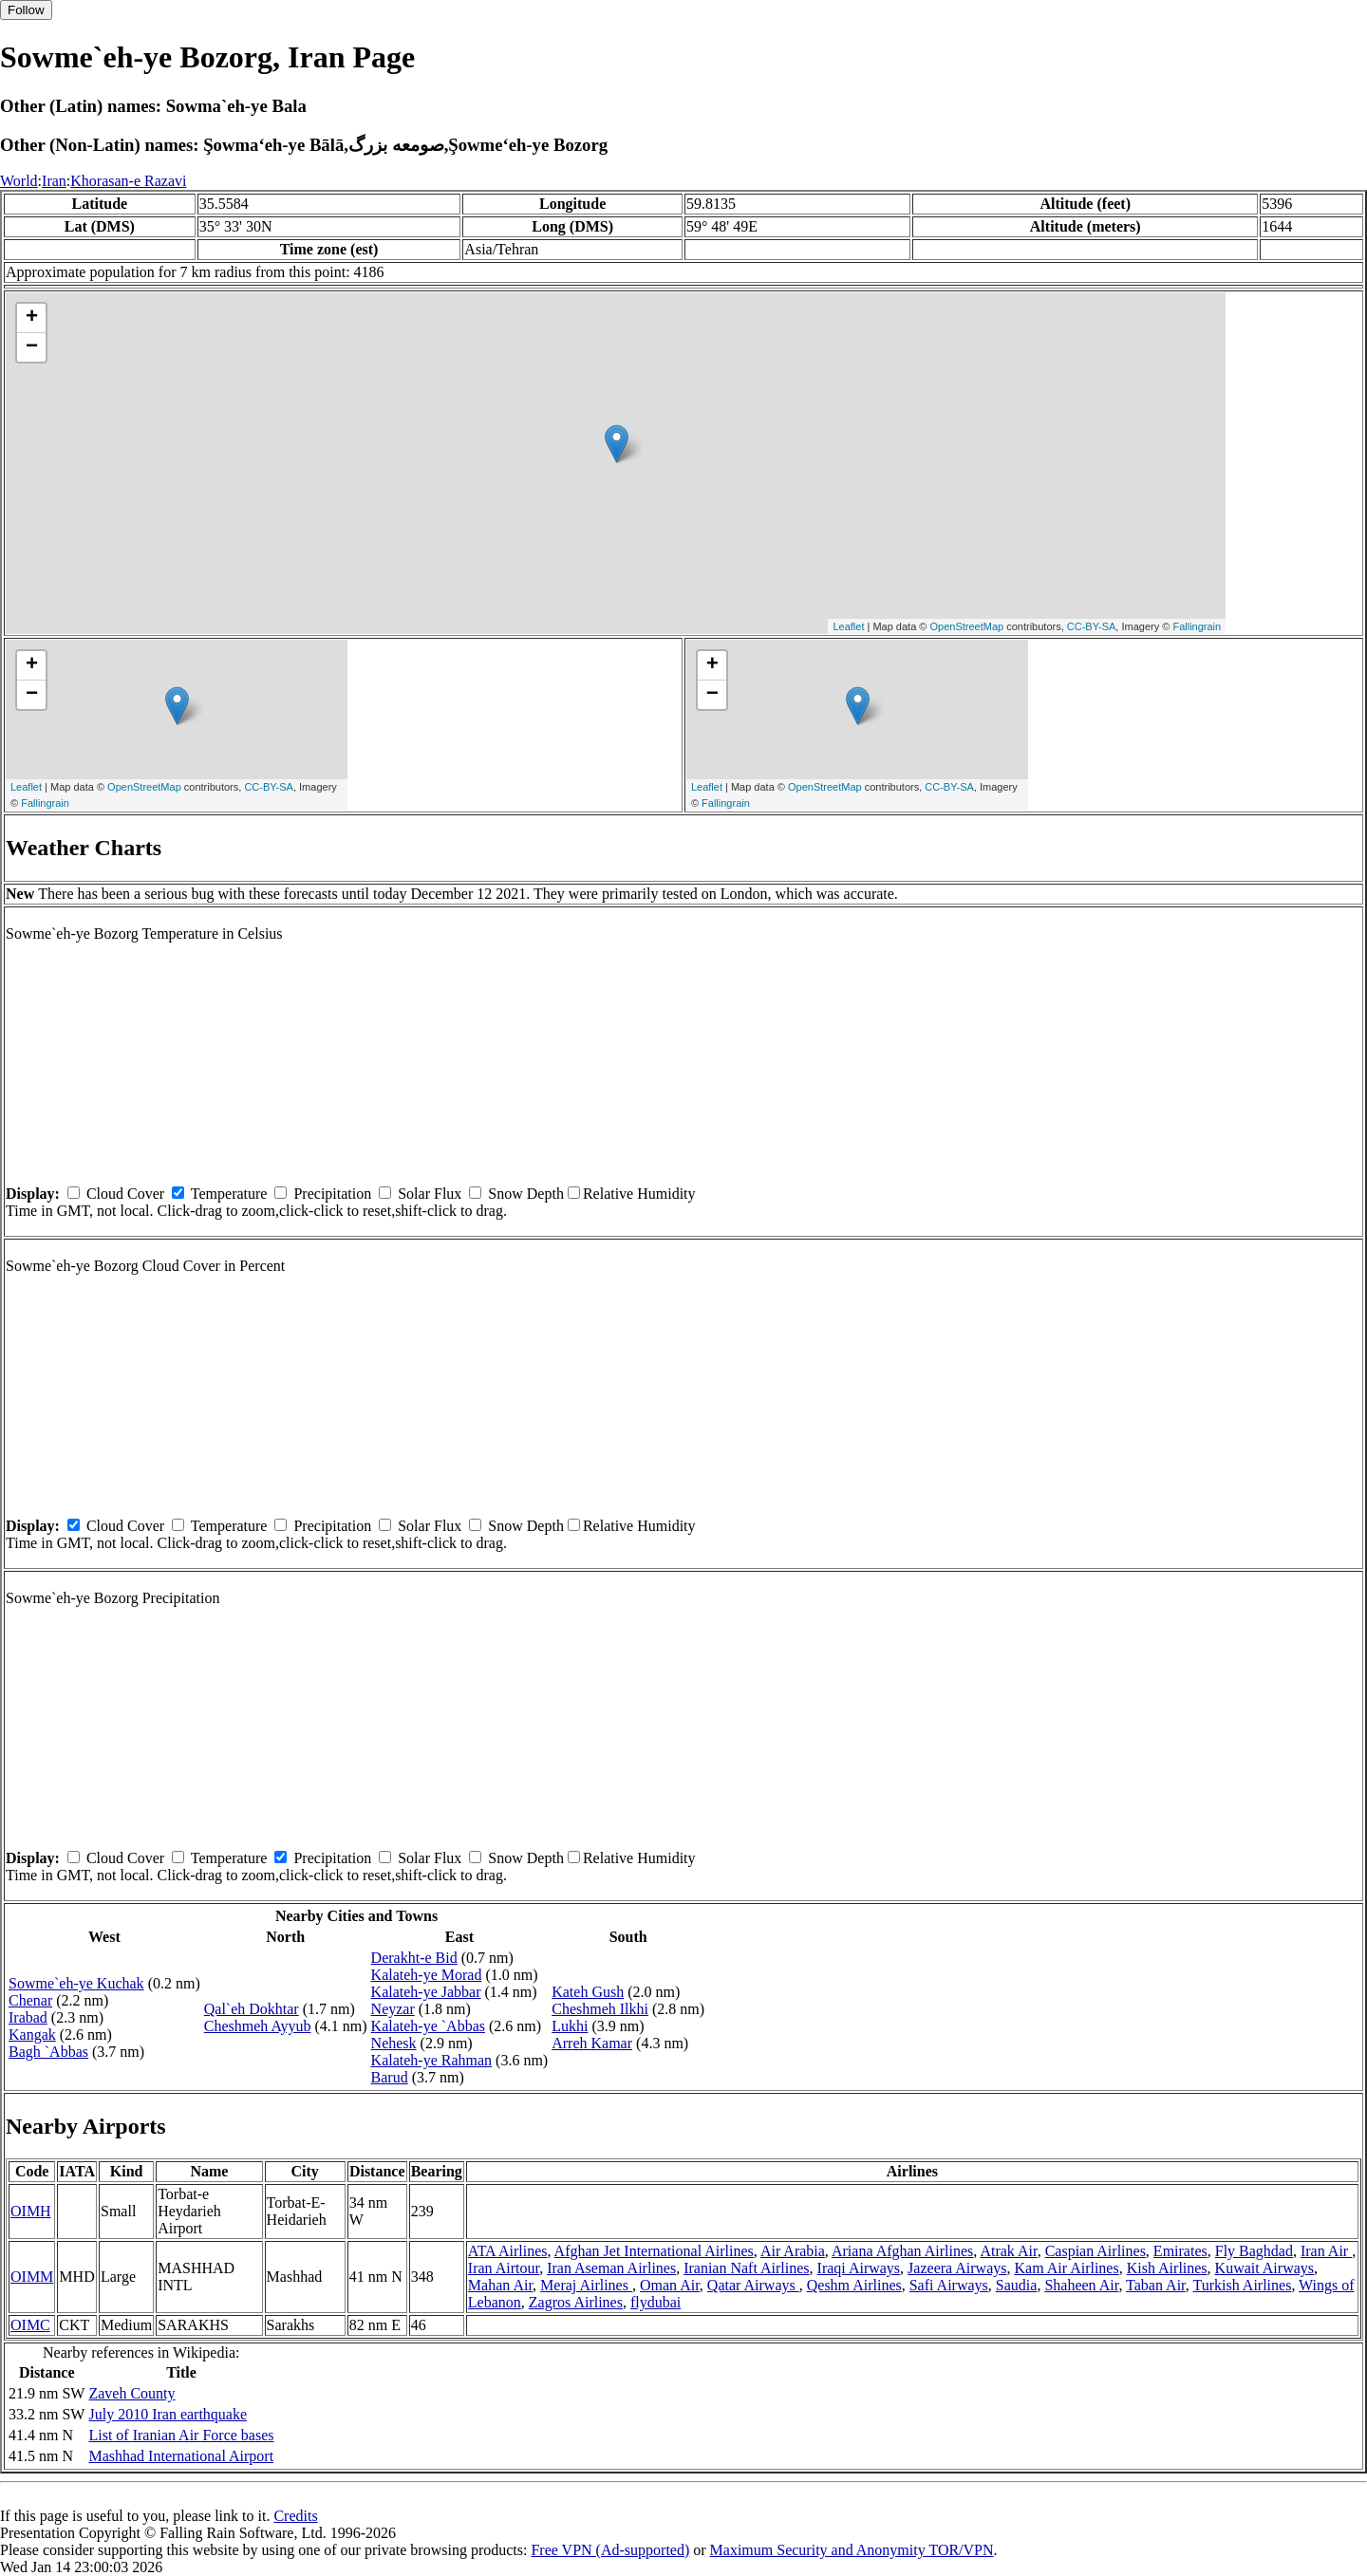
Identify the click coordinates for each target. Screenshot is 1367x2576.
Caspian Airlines (1095, 2251)
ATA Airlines (508, 2251)
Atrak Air (1008, 2251)
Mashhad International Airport (180, 2456)
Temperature (229, 1193)
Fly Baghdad (1254, 2251)
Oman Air (670, 2285)
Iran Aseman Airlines (611, 2268)
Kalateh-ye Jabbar (426, 1992)
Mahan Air (500, 2285)
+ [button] (32, 318)
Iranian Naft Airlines (746, 2268)
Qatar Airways (753, 2285)
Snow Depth (526, 1193)
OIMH (30, 2211)
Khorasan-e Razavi (128, 181)
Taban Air (1156, 2285)
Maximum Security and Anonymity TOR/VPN (852, 2550)
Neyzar (393, 2009)
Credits (295, 2516)
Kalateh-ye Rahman (432, 2060)
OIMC (30, 2325)
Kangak (32, 2034)
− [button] (32, 347)
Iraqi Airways (859, 2268)
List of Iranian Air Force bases (180, 2435)
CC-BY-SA (1091, 626)
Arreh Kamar (592, 2043)
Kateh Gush (588, 1992)
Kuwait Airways (1264, 2268)
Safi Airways (948, 2285)
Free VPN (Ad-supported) (610, 2550)
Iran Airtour (503, 2268)
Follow (26, 10)
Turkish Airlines (1242, 2285)
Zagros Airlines (576, 2302)
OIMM (31, 2276)
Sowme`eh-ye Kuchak (76, 1983)
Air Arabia (792, 2251)
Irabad (28, 2017)
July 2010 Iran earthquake (167, 2414)
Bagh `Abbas (48, 2052)
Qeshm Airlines (854, 2285)
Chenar (30, 2000)
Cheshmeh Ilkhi (600, 2009)
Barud (389, 2077)
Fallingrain (1196, 626)
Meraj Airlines (586, 2285)
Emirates (1180, 2251)
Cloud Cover (125, 1193)
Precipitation (332, 1193)
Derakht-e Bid (414, 1958)
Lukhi (570, 2026)
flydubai (655, 2302)
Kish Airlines (1167, 2268)
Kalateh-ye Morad (426, 1975)
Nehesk (394, 2043)
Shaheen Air (1081, 2285)
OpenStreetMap (967, 626)
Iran (54, 181)
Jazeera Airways (957, 2268)
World (19, 181)
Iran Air (1326, 2251)
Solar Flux (429, 1193)
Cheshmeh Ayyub (257, 2026)
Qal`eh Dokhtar (251, 2009)
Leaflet (848, 626)
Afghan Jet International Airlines (654, 2251)
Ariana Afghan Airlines (902, 2251)
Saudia (1017, 2285)
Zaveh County (131, 2393)
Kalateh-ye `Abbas (428, 2026)
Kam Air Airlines (1066, 2268)
